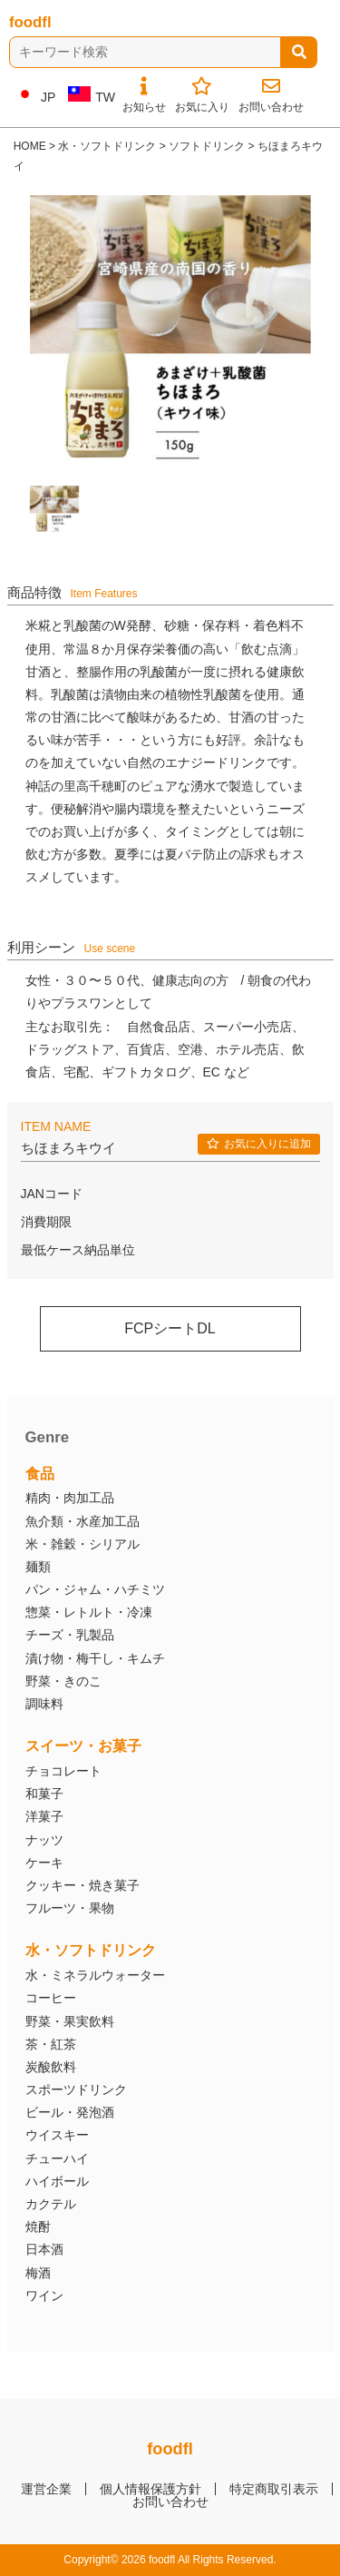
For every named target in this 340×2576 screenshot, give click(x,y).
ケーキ (44, 1862)
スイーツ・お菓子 (83, 1746)
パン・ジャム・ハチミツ (95, 1589)
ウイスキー (57, 2135)
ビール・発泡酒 (69, 2112)
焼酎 (38, 2226)
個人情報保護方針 (150, 2489)
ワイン (44, 2295)
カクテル (50, 2204)
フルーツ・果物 (69, 1908)
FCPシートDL (169, 1328)
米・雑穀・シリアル (82, 1544)
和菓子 (44, 1793)
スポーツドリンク (76, 2089)
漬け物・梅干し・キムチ (95, 1658)
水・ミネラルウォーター (95, 1975)
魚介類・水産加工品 (82, 1521)
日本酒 (44, 2249)
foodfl (30, 22)
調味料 (44, 1703)
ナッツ (44, 1840)
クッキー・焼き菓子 (82, 1885)
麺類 (38, 1566)
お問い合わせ (170, 2501)
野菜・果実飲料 (69, 2021)
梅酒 (38, 2273)
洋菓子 (44, 1816)
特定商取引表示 (273, 2489)
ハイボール (57, 2181)
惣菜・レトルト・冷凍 (88, 1612)
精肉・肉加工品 (69, 1497)
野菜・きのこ (63, 1681)
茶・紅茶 (50, 2044)
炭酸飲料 (50, 2067)
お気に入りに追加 (259, 1143)
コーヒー (50, 1998)
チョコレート (63, 1771)
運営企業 (46, 2489)
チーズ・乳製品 (69, 1634)
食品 (39, 1473)
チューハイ (57, 2158)
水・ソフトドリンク (90, 1950)
